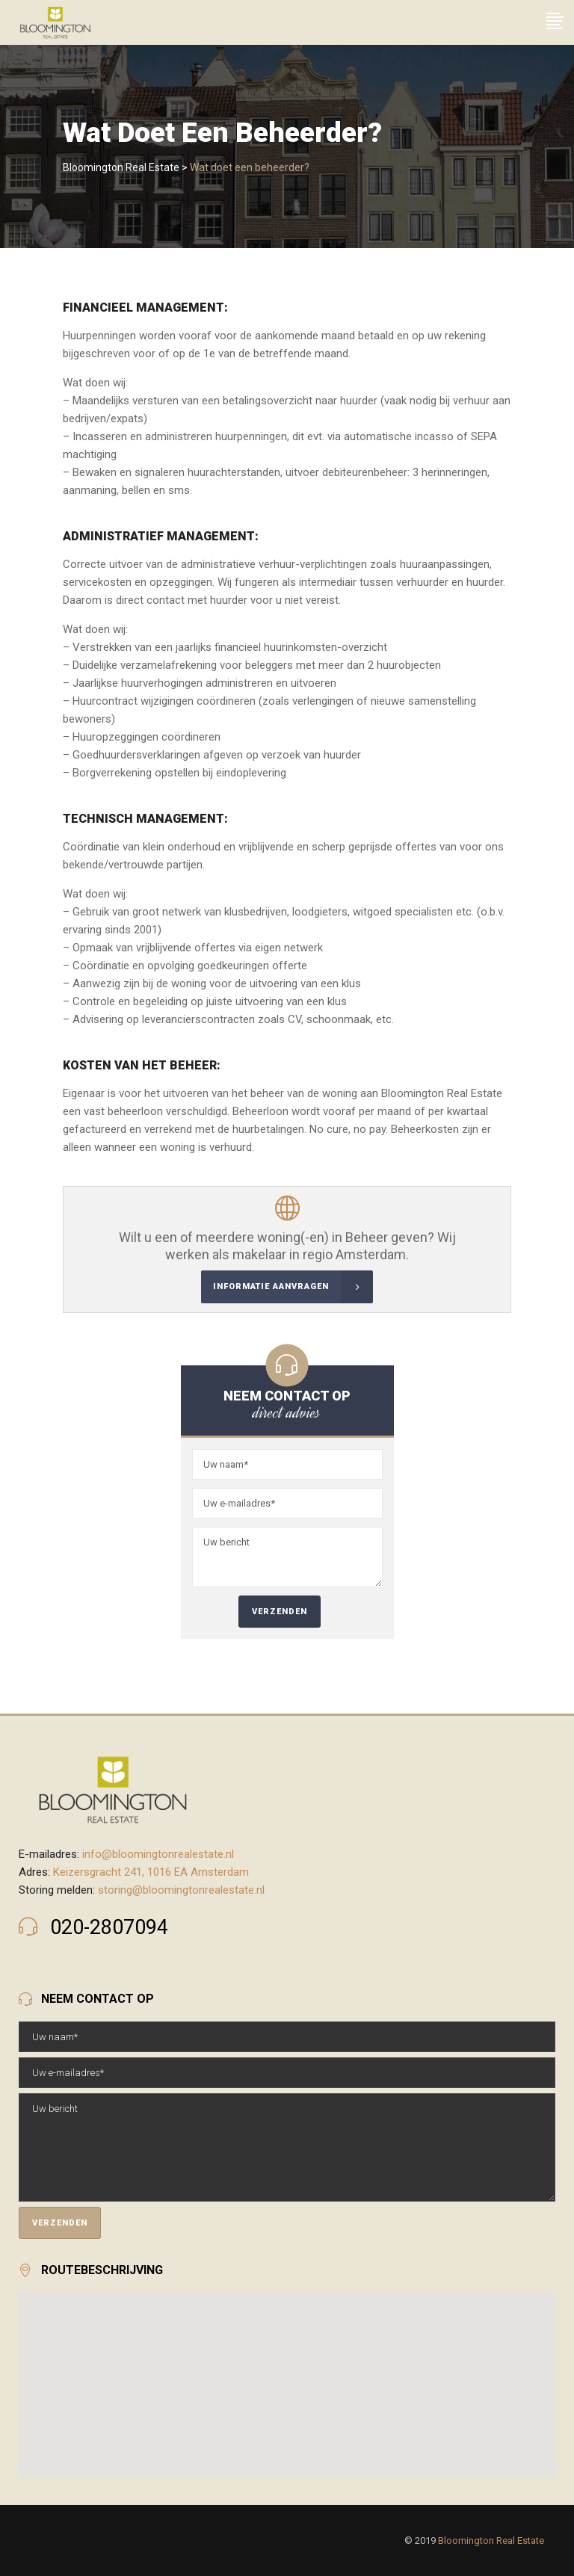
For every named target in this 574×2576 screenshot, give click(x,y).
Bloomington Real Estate (121, 167)
